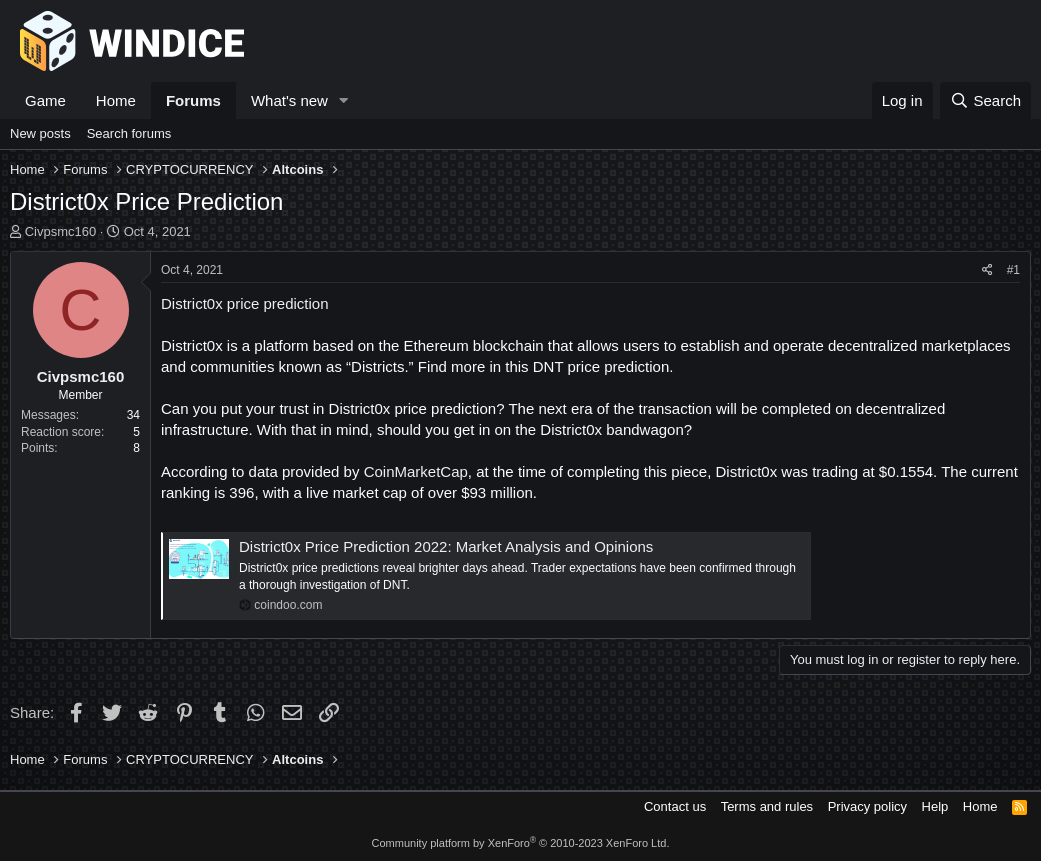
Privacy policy (867, 806)
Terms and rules (767, 806)
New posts (40, 133)
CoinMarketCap (416, 471)
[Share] (987, 270)
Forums (193, 100)
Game (45, 100)
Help (935, 806)
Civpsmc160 (61, 231)
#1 (1013, 270)
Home (116, 100)
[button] (344, 100)
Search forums (129, 133)
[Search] (985, 100)
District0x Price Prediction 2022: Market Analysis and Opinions (446, 546)
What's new (289, 100)
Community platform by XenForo (521, 843)
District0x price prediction (245, 303)
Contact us (675, 806)
